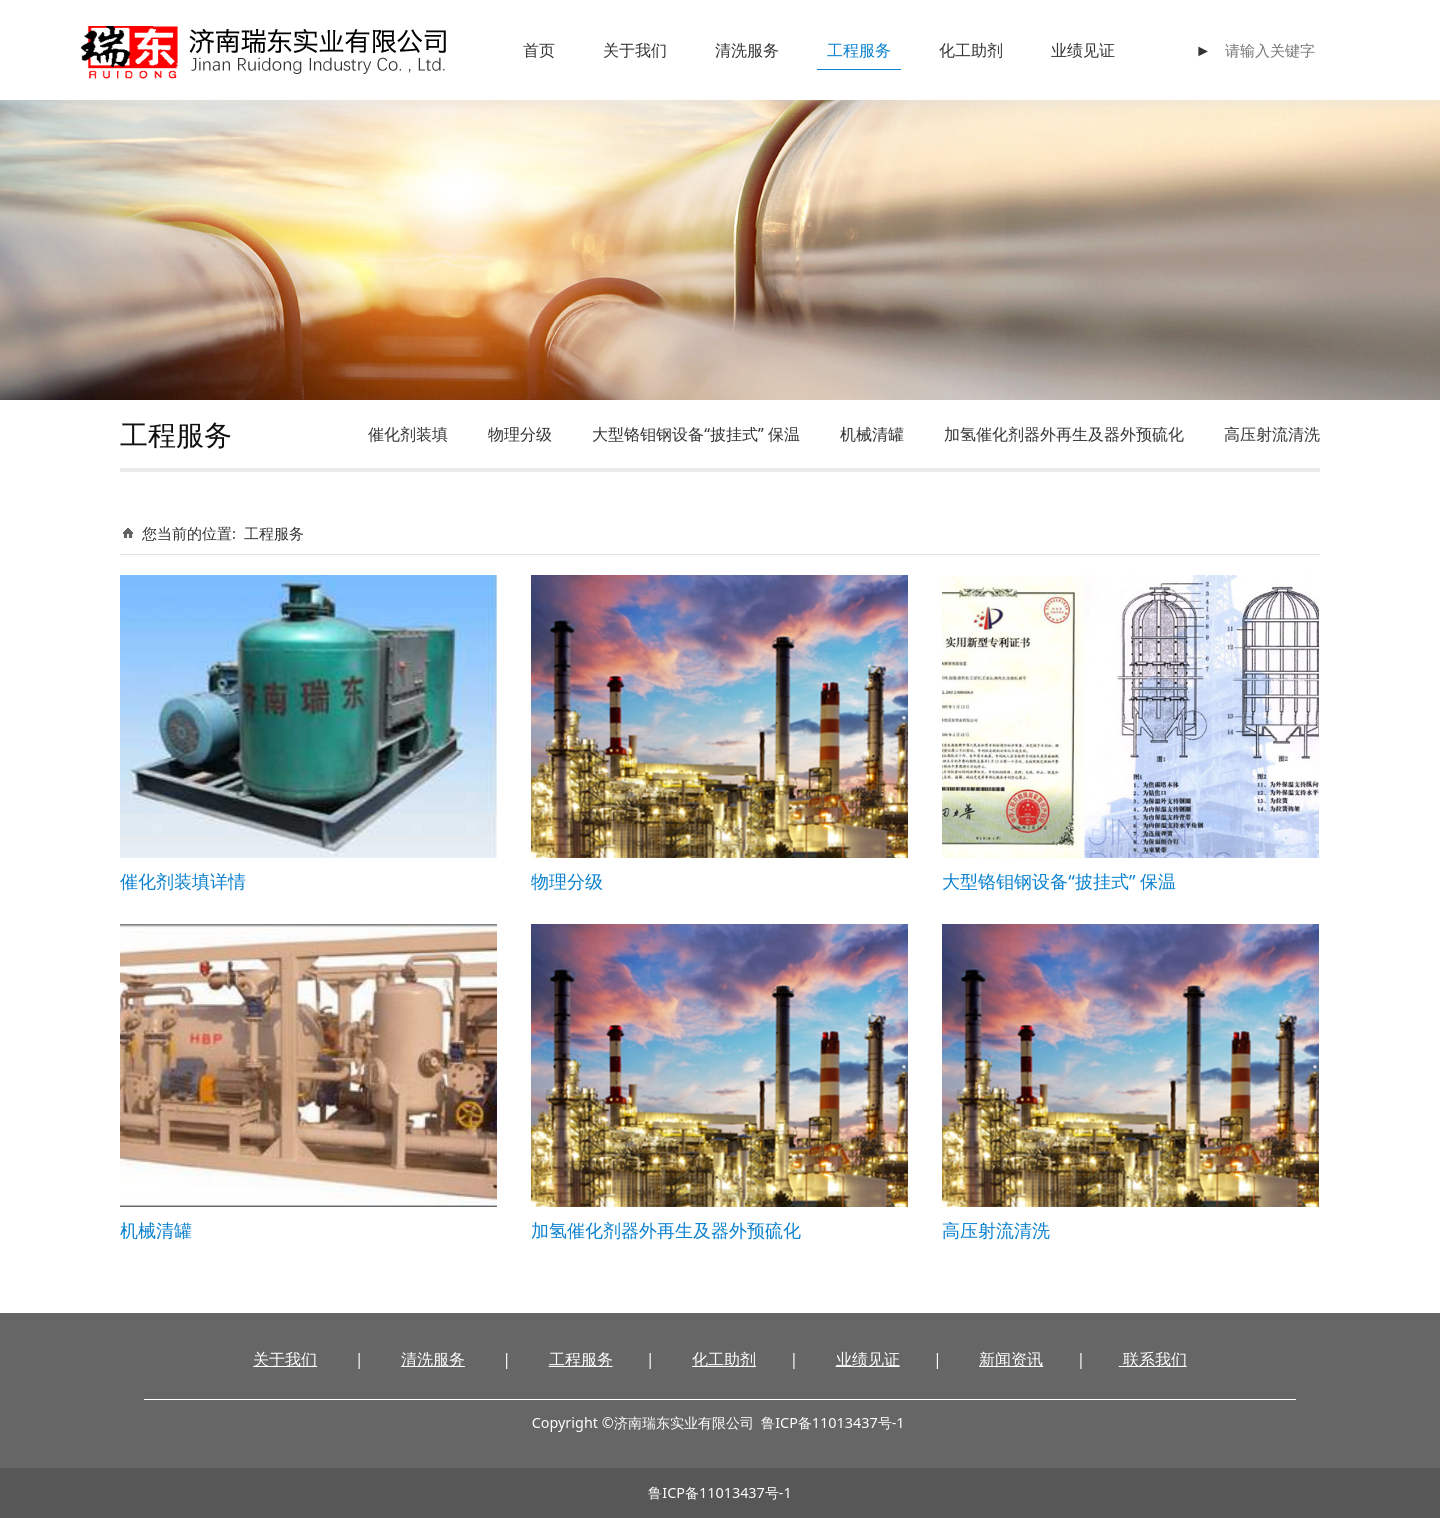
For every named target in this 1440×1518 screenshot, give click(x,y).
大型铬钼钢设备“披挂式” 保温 (696, 434)
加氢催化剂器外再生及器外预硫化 (1064, 434)
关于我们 (635, 50)
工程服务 (859, 50)
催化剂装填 (408, 434)
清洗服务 (747, 50)
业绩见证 (1083, 50)
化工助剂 (971, 50)
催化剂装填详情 (183, 880)
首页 (539, 50)
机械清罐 (872, 434)
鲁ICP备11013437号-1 (719, 1492)
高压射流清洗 (1272, 434)
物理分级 (520, 434)
